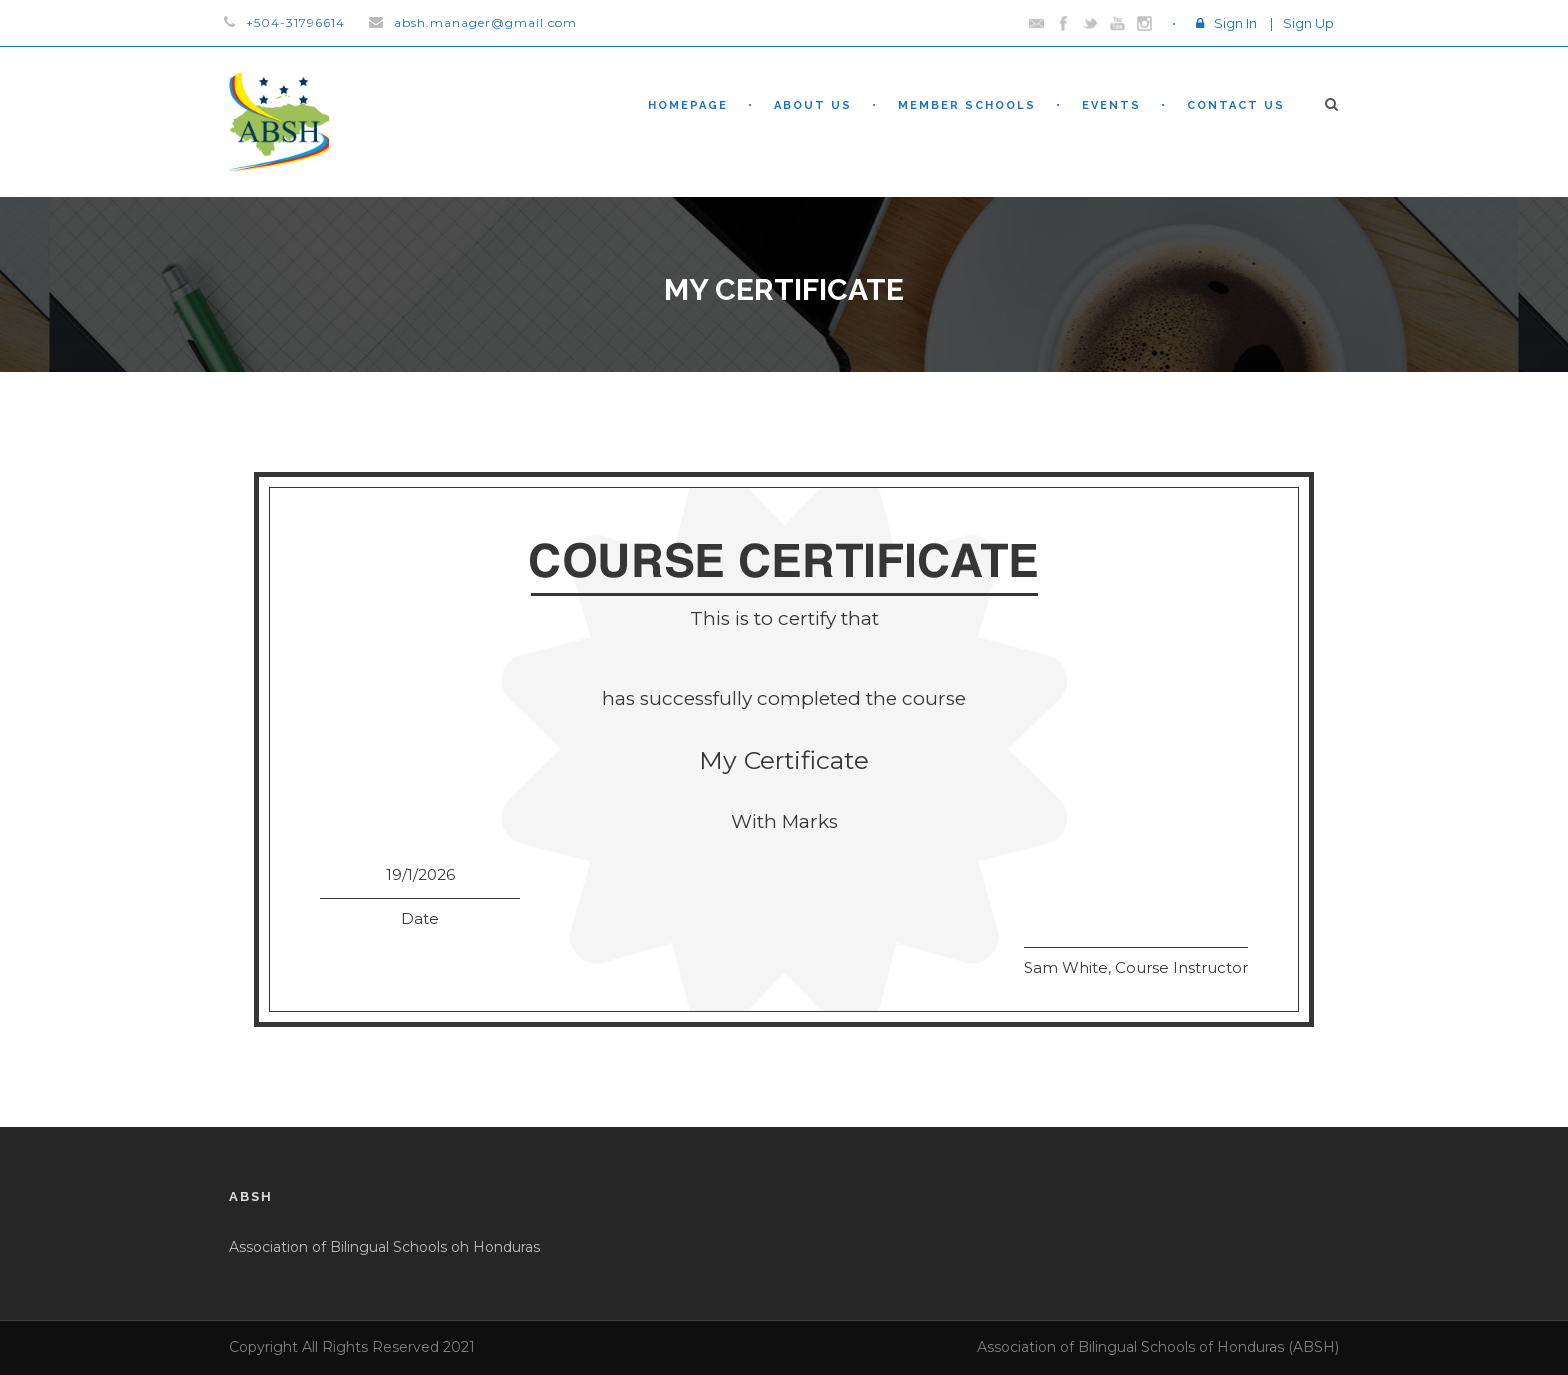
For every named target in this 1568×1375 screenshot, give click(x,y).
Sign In (1235, 23)
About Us (813, 105)
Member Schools (967, 105)
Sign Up (1308, 23)
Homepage (688, 105)
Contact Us (1236, 105)
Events (1111, 105)
